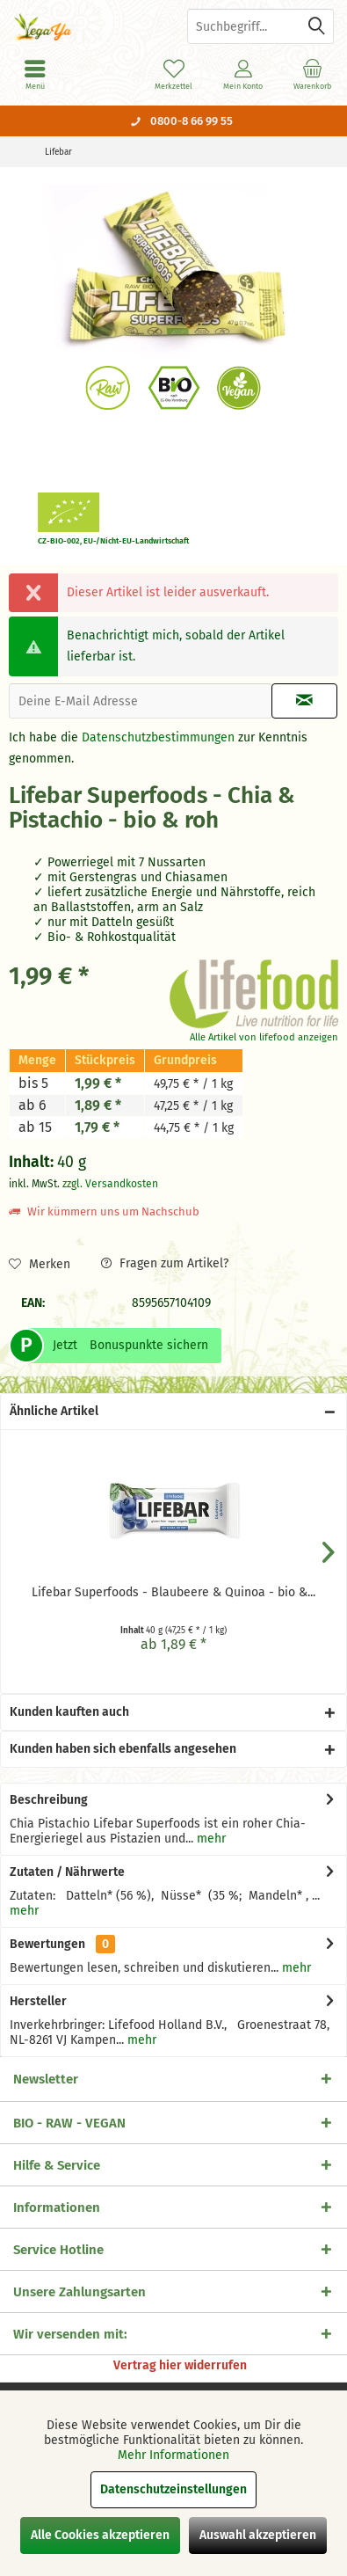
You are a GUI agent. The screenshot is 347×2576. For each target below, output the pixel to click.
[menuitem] (312, 75)
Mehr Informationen (173, 2455)
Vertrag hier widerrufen (180, 2365)
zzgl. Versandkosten (110, 1184)
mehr (209, 1838)
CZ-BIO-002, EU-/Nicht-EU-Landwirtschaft (113, 540)
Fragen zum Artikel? (164, 1263)
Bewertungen (47, 1944)
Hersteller (38, 2001)
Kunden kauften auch (69, 1711)
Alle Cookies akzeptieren (100, 2535)
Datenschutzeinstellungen (173, 2489)
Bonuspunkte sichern (149, 1345)
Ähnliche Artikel (54, 1411)
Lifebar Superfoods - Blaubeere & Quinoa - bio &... (173, 1592)
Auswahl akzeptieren (257, 2535)
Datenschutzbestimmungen (158, 737)
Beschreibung (49, 1799)
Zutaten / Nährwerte (67, 1871)
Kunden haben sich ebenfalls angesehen (123, 1748)
